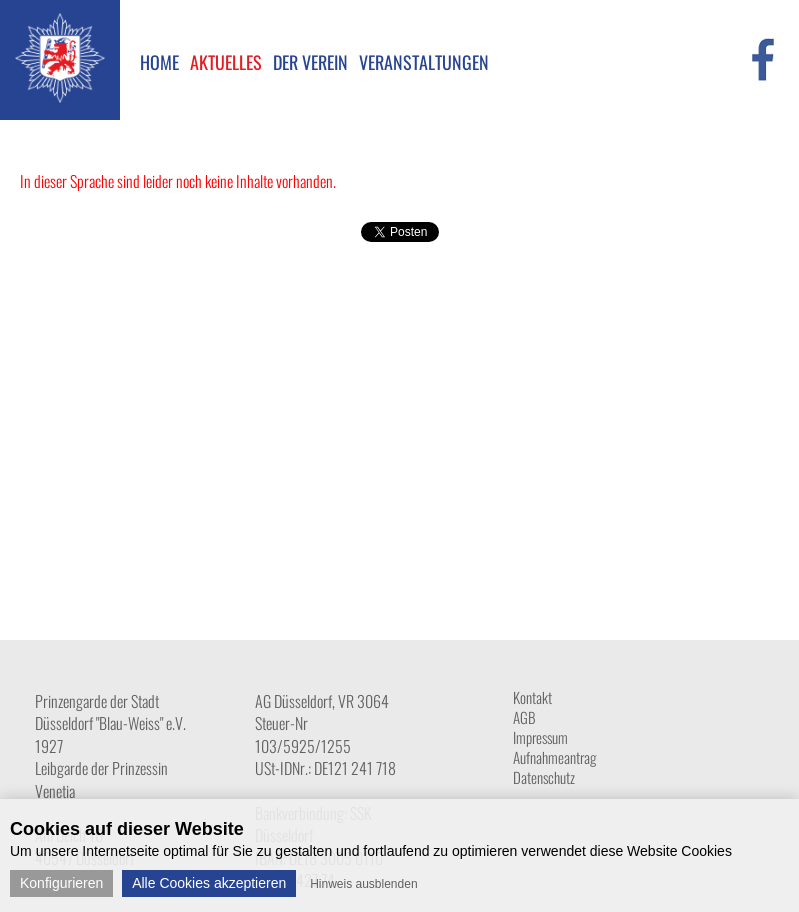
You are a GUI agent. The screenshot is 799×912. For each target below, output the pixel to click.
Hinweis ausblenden (363, 884)
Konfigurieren (61, 883)
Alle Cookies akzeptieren (209, 883)
